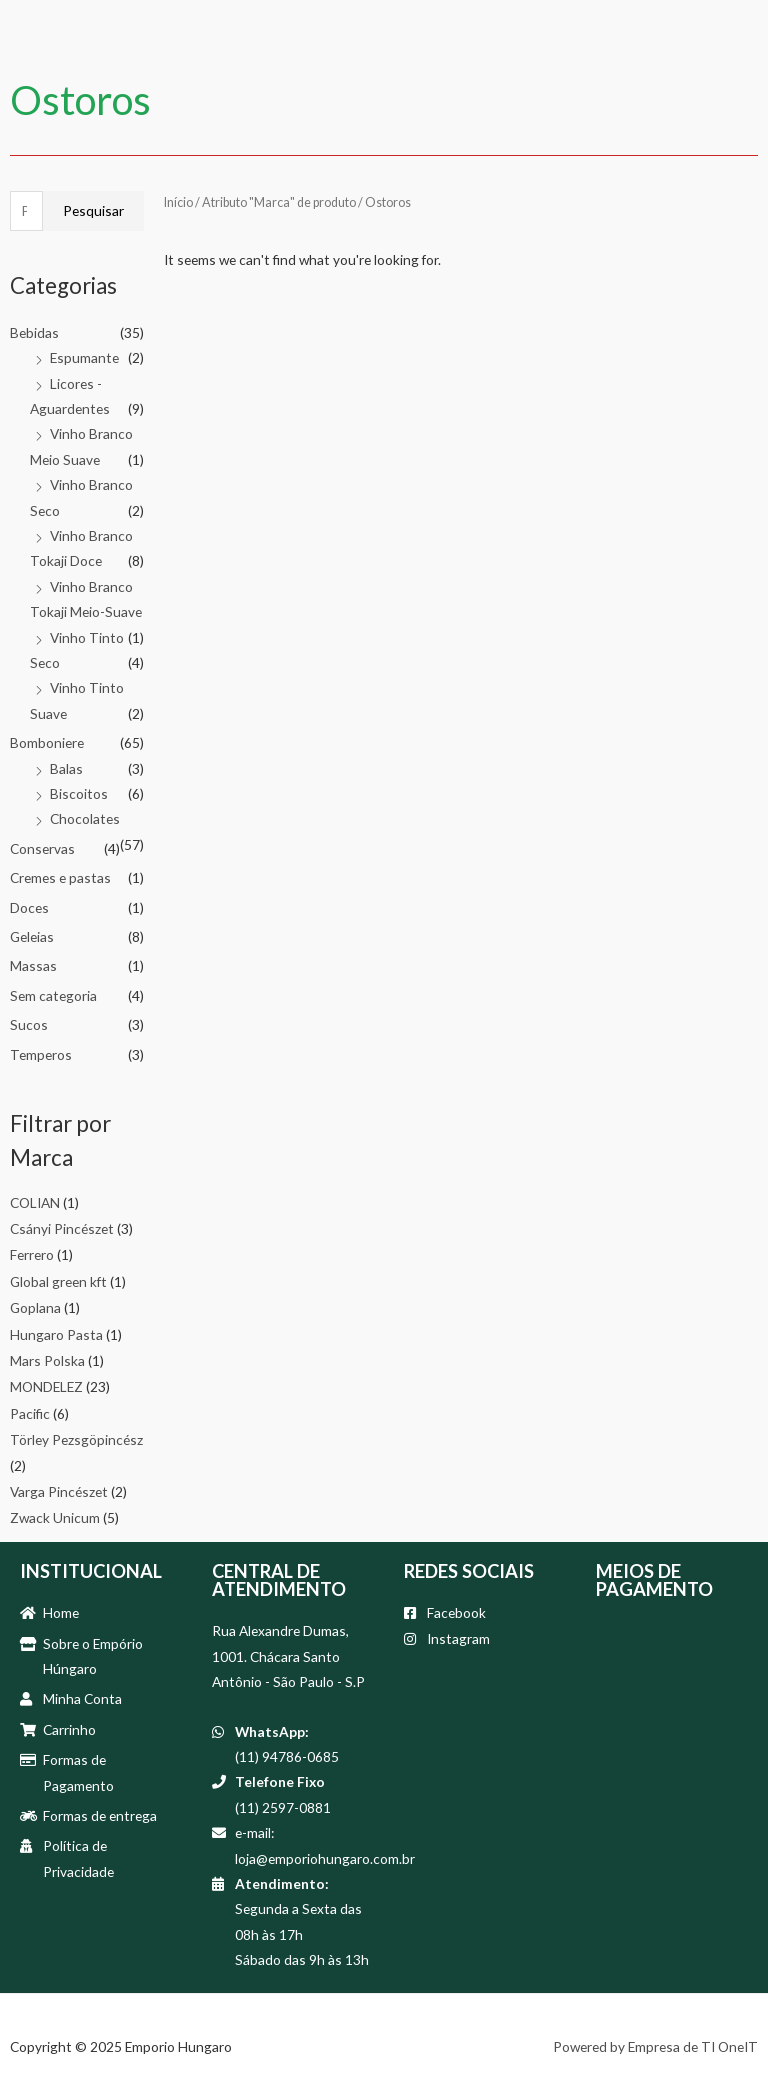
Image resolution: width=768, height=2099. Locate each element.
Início (178, 202)
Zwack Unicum (55, 1517)
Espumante (84, 357)
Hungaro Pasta (56, 1334)
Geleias (32, 936)
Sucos (29, 1024)
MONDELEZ (46, 1386)
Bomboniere (47, 742)
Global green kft (58, 1281)
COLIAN (35, 1202)
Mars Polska (47, 1360)
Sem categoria (53, 995)
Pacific (30, 1413)
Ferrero (32, 1254)
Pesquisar (93, 210)
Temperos (41, 1054)
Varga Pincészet (59, 1491)
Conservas (42, 848)
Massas (33, 965)
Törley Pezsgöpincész (76, 1439)
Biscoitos (79, 793)
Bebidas (34, 332)
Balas (66, 768)
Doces (29, 907)
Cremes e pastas (60, 877)
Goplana (35, 1307)
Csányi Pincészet (62, 1228)
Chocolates (85, 818)
